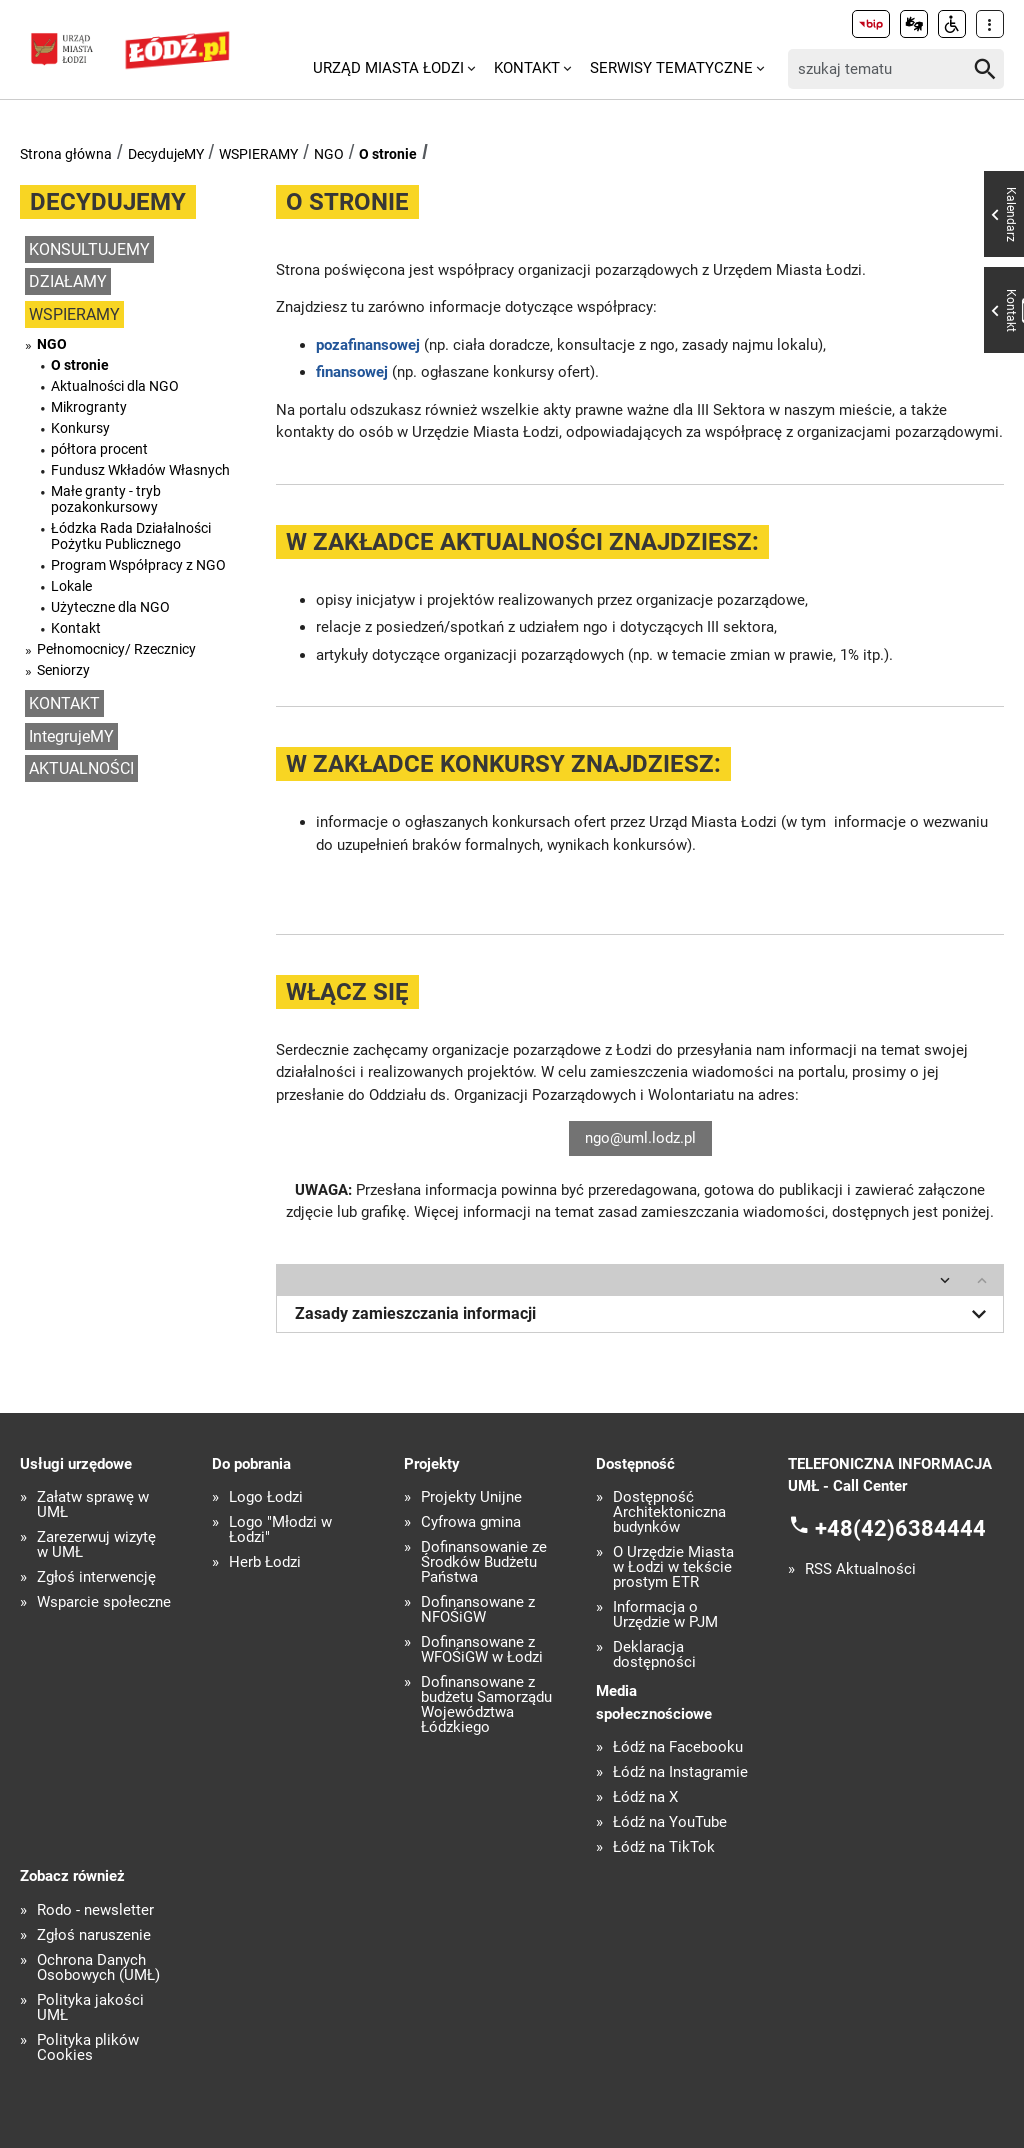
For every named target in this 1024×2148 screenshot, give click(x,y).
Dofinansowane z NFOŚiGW (478, 1610)
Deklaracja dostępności (654, 1655)
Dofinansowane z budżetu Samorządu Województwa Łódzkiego (486, 1705)
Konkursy (80, 428)
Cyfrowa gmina (471, 1522)
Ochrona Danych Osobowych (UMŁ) (98, 1968)
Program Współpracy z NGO (138, 565)
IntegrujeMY (71, 736)
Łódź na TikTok (664, 1847)
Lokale (71, 586)
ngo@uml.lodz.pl (640, 1138)
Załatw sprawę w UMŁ (93, 1505)
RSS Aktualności (860, 1569)
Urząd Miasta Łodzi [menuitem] (388, 68)
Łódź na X (645, 1797)
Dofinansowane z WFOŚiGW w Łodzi (482, 1650)
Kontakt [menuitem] (527, 68)
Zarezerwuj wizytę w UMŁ (96, 1545)
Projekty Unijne (471, 1497)
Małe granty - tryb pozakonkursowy (106, 499)
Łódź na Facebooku (678, 1747)
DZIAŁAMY (68, 281)
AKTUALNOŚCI (81, 768)
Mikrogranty (89, 407)
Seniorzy (63, 670)
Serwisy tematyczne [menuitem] (671, 68)
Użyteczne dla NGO (110, 607)
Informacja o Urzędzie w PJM (665, 1615)
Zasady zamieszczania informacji (644, 1314)
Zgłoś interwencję (96, 1577)
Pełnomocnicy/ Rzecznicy (116, 649)
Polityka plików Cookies (88, 2048)
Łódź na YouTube (670, 1822)
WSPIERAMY (258, 154)
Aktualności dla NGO (115, 386)
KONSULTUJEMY (89, 249)
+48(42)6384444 (900, 1527)
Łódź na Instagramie (680, 1772)
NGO (329, 154)
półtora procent (99, 449)
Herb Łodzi (265, 1562)
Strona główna (66, 154)
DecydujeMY (166, 154)
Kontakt (76, 628)
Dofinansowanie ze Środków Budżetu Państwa (484, 1562)
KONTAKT (64, 703)
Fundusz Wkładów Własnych (140, 470)
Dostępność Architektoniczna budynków (669, 1512)
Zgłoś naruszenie (94, 1935)
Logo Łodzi (266, 1497)
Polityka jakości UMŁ (90, 2008)
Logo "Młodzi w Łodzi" (280, 1530)
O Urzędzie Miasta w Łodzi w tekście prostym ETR (673, 1567)
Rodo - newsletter (95, 1910)
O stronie (388, 154)
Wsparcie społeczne (104, 1602)
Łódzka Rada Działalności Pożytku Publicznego (131, 536)
